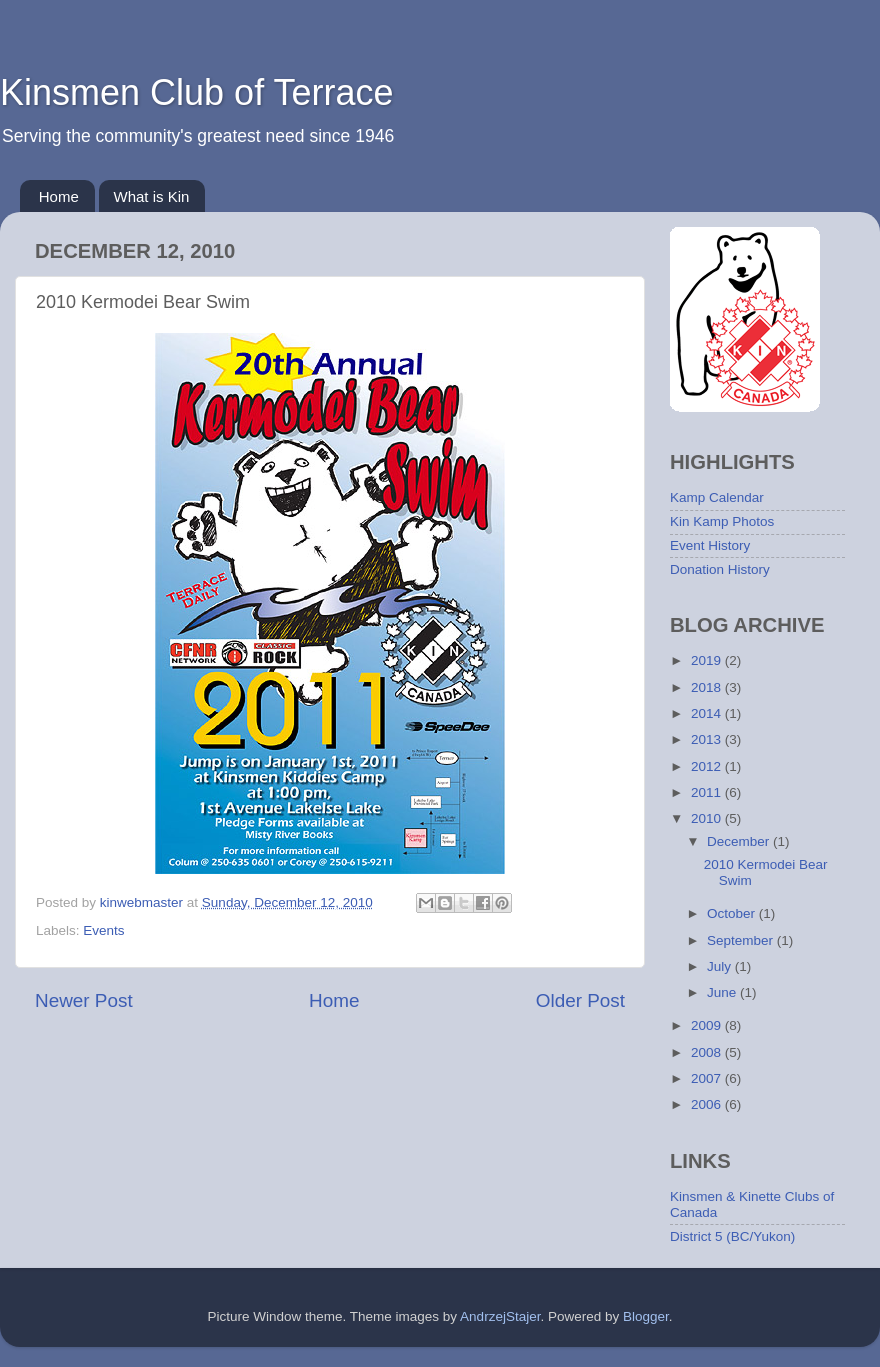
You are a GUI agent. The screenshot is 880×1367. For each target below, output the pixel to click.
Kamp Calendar (717, 497)
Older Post (580, 1000)
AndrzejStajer (500, 1316)
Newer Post (84, 1000)
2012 (708, 766)
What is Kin (152, 196)
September (742, 940)
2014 (708, 713)
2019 (708, 660)
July (721, 966)
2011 (708, 792)
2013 (708, 739)
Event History (710, 545)
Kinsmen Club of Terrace (197, 92)
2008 (708, 1052)
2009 (708, 1025)
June (723, 992)
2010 (708, 818)
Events (103, 930)
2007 (708, 1078)
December (740, 841)
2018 (708, 687)
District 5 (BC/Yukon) (732, 1236)
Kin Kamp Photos (722, 521)
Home (59, 196)
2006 (708, 1104)
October (733, 913)
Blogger (646, 1316)
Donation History (720, 569)
